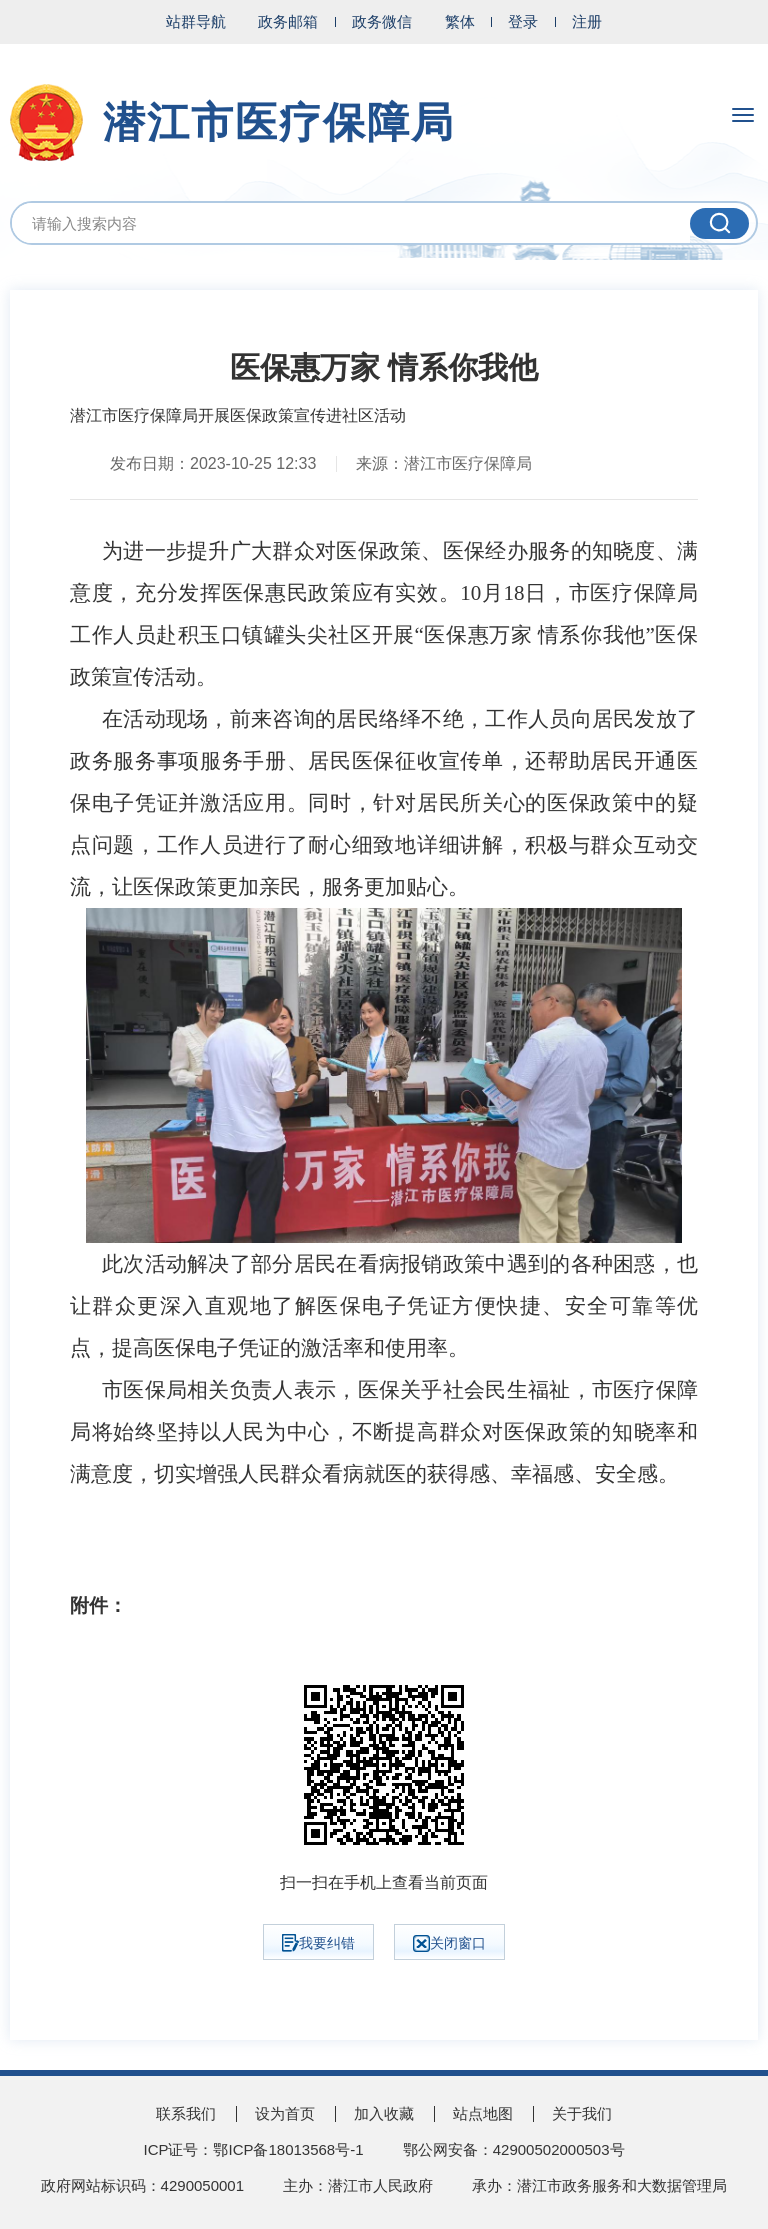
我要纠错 (318, 1943)
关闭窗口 (449, 1943)
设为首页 (285, 2113)
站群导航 (196, 21)
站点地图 (483, 2113)
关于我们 (582, 2113)
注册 (587, 21)
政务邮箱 (288, 21)
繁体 (460, 21)
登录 (523, 21)
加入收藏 (384, 2113)
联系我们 (186, 2113)
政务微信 (382, 21)
